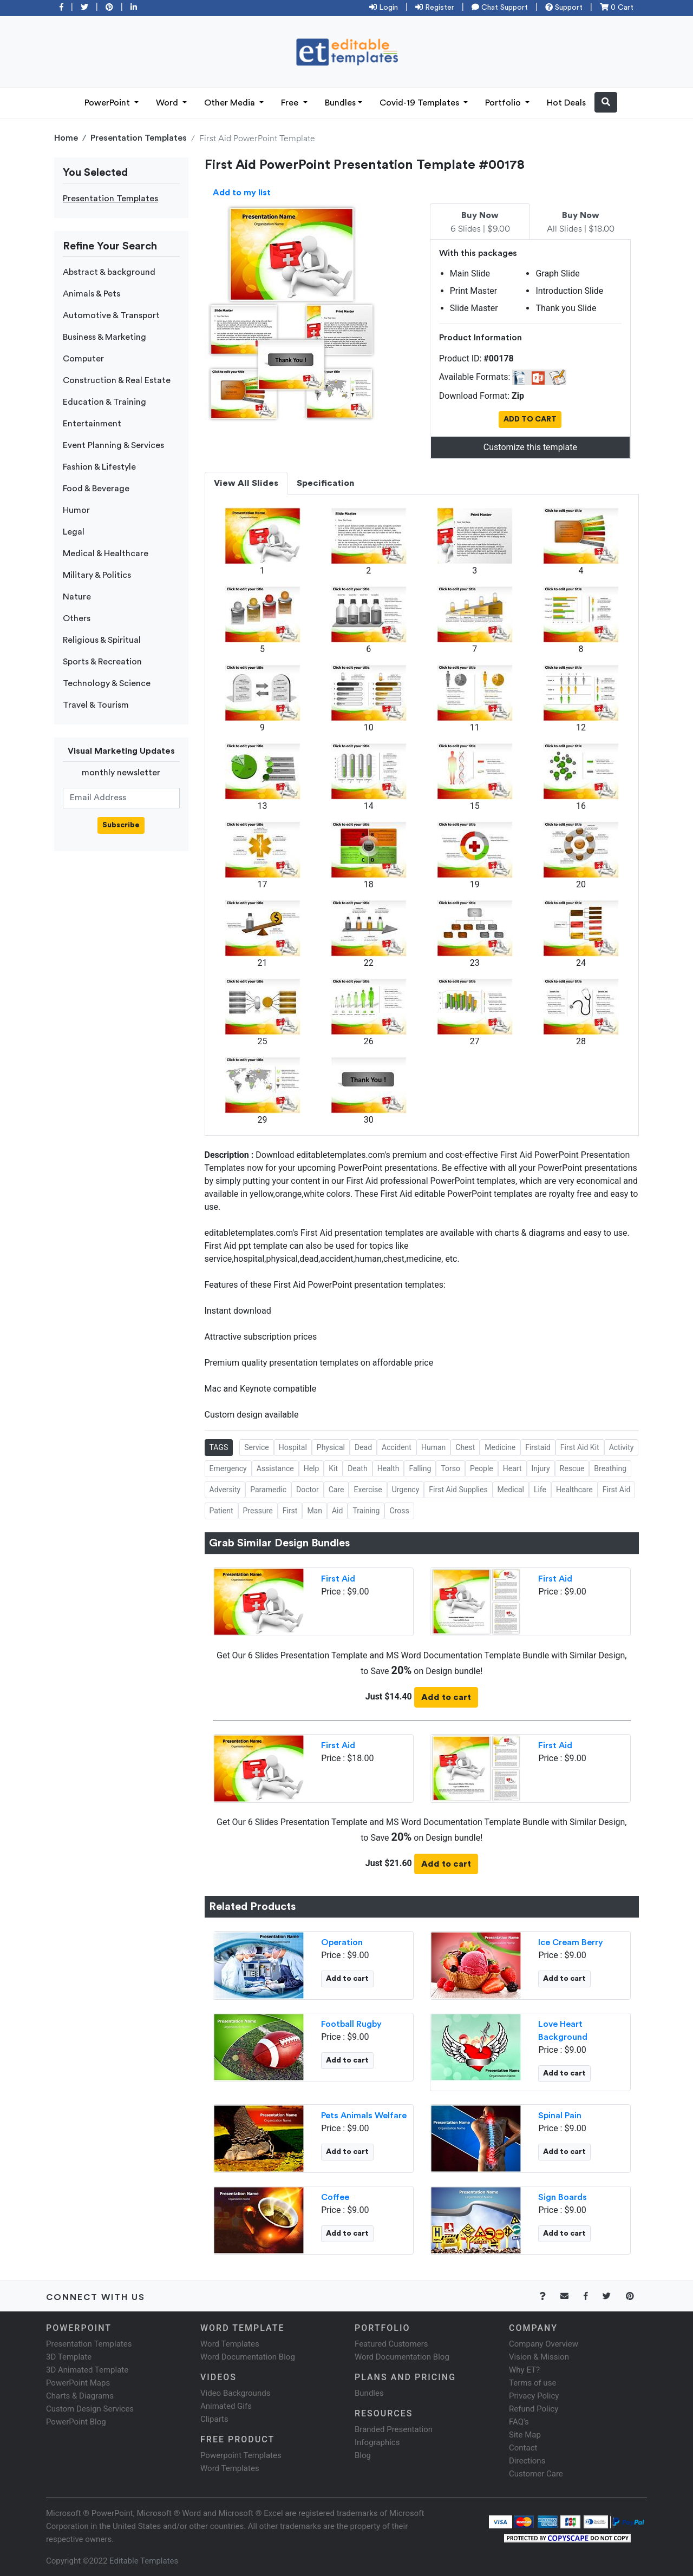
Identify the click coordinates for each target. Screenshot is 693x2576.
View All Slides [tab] (246, 483)
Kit (333, 1468)
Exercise (368, 1489)
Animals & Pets (91, 293)
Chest (465, 1447)
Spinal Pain (559, 2115)
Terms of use (532, 2383)
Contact (523, 2448)
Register (434, 7)
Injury (541, 1468)
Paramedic (268, 1489)
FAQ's (519, 2422)
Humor (76, 510)
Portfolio (504, 102)
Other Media (230, 102)
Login (383, 7)
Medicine (500, 1447)
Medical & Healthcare (105, 553)
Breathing (610, 1468)
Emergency (228, 1468)
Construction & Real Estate (117, 380)
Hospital (293, 1447)
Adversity (225, 1489)
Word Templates (229, 2344)
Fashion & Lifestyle (99, 467)
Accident (396, 1447)
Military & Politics (97, 575)
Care (336, 1489)
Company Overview (543, 2344)
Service (256, 1447)
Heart (512, 1468)
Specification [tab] (325, 483)
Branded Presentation (394, 2429)
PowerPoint (108, 102)
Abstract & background (109, 272)
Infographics (377, 2442)
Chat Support (500, 7)
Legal (73, 532)
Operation (342, 1942)
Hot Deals (566, 102)
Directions (527, 2461)
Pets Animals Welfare (364, 2115)
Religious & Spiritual (102, 640)
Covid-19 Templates (420, 102)
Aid (337, 1510)
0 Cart (616, 7)
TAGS (219, 1447)
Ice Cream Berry (570, 1942)
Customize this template (530, 447)
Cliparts (214, 2419)
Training (366, 1510)
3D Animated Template (87, 2370)
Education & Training (104, 402)
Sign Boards (562, 2197)
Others (76, 618)
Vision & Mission (539, 2357)
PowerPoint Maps (78, 2383)
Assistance (275, 1468)
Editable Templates (143, 2561)
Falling (420, 1468)
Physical (331, 1447)
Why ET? (524, 2370)
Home (66, 138)
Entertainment (92, 423)
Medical (511, 1489)
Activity (621, 1447)
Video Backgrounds (235, 2393)
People (481, 1468)
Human (433, 1447)
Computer (83, 358)
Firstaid (538, 1447)
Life (540, 1489)
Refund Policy (533, 2409)
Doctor (307, 1489)
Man (314, 1510)
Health (388, 1468)
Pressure (258, 1510)
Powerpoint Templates (241, 2455)
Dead (363, 1447)
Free (290, 102)
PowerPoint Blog (76, 2422)
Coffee (335, 2197)
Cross (399, 1510)
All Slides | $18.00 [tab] (580, 222)
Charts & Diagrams (80, 2396)
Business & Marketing (104, 337)
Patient (221, 1510)
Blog (363, 2455)
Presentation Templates (138, 138)
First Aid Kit (579, 1447)
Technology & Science (107, 683)
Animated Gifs (226, 2406)
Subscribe (121, 825)
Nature (77, 596)
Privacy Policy (534, 2396)
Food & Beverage (96, 488)
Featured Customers (391, 2344)
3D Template (68, 2357)
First (290, 1510)
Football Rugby (351, 2024)
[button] (605, 102)
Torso (450, 1468)
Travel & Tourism (96, 705)
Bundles (340, 102)
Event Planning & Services (113, 445)
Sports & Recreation (102, 661)
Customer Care (536, 2474)
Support (564, 7)
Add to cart (446, 1697)
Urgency (406, 1489)
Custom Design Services (90, 2409)
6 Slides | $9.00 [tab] (480, 222)
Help (311, 1468)
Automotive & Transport (111, 315)
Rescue (572, 1468)
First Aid (617, 1489)
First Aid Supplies (458, 1489)
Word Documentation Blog (247, 2357)
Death (358, 1468)
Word (168, 102)
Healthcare (574, 1489)
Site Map (525, 2435)
